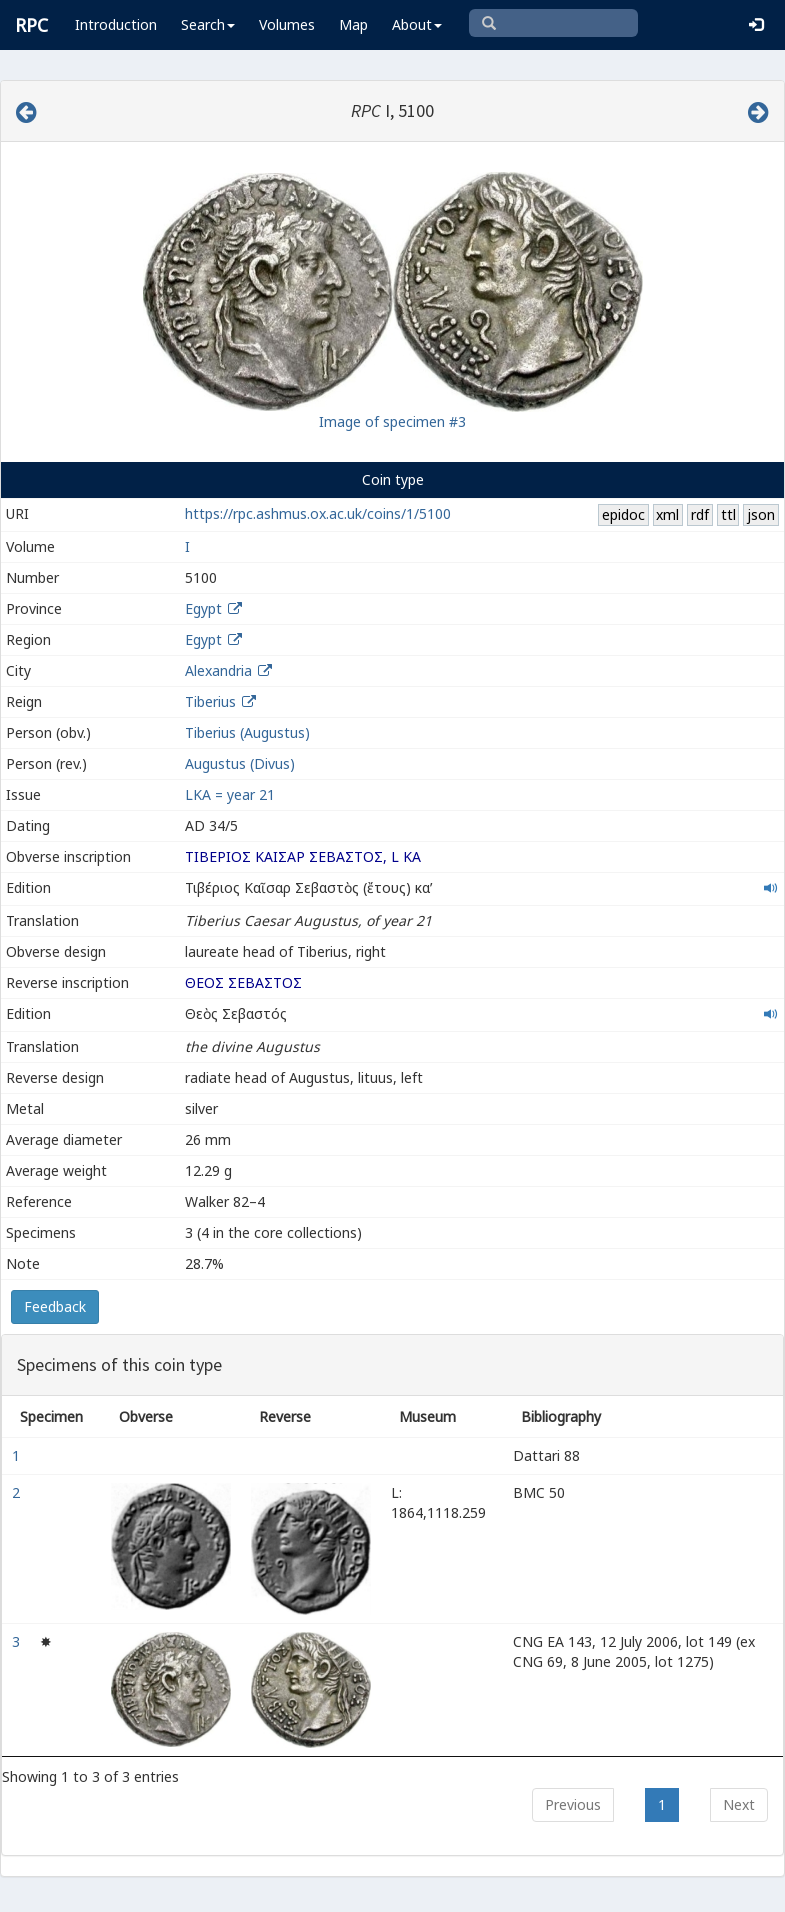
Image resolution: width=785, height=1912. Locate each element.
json (761, 514)
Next (739, 1804)
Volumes (287, 24)
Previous (573, 1804)
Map (353, 24)
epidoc (623, 514)
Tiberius (210, 701)
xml (667, 514)
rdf (700, 514)
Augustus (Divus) (240, 763)
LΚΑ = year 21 (230, 794)
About (417, 24)
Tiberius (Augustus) (247, 732)
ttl (728, 514)
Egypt (203, 608)
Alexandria (218, 670)
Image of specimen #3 (392, 421)
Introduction (116, 24)
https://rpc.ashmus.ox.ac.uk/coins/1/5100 (318, 513)
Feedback (55, 1306)
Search (208, 24)
